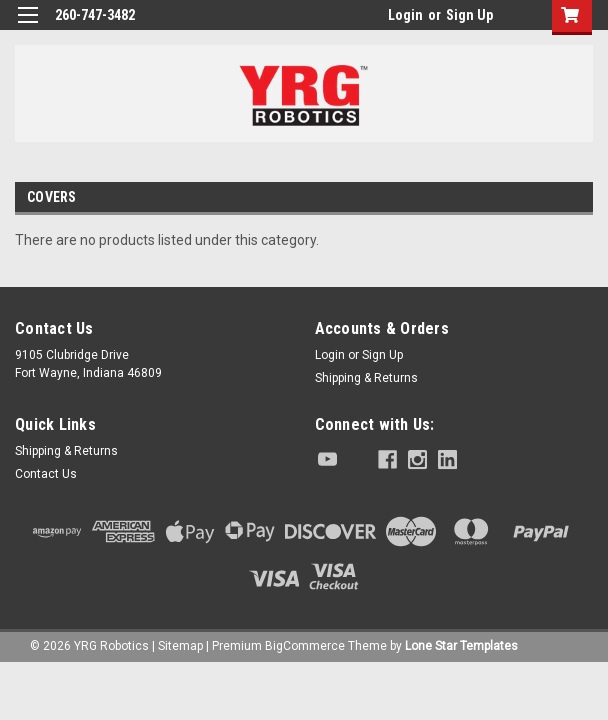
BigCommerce (305, 646)
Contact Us (46, 474)
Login (405, 15)
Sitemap (180, 646)
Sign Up (469, 15)
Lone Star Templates (461, 646)
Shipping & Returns (366, 378)
